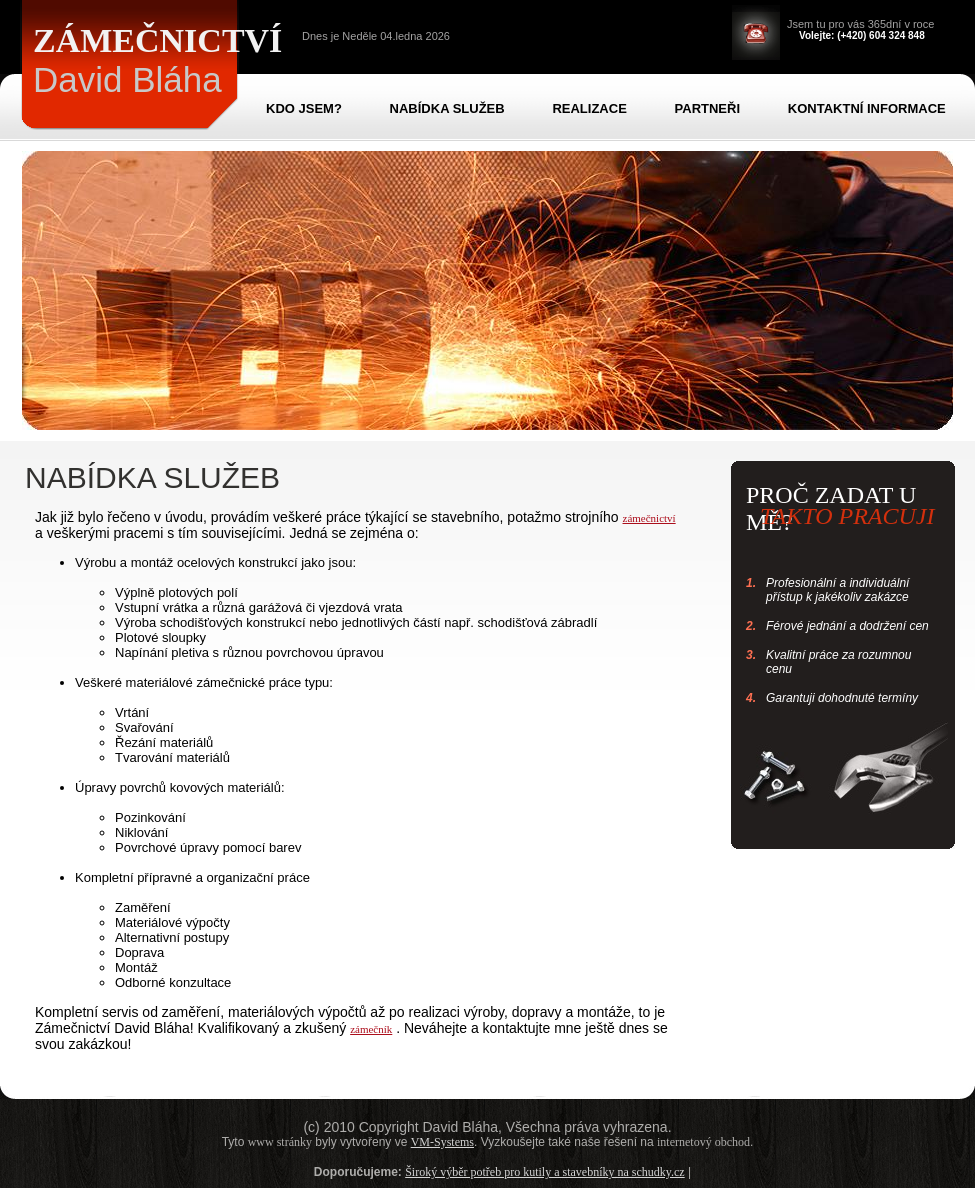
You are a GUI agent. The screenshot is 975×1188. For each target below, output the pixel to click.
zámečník (371, 1029)
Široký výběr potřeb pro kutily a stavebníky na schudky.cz (545, 1172)
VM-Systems (442, 1142)
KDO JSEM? (304, 108)
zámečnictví (649, 518)
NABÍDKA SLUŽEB (447, 108)
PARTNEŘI (707, 108)
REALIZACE (589, 108)
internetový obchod (703, 1142)
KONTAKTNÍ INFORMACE (867, 108)
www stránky (280, 1142)
